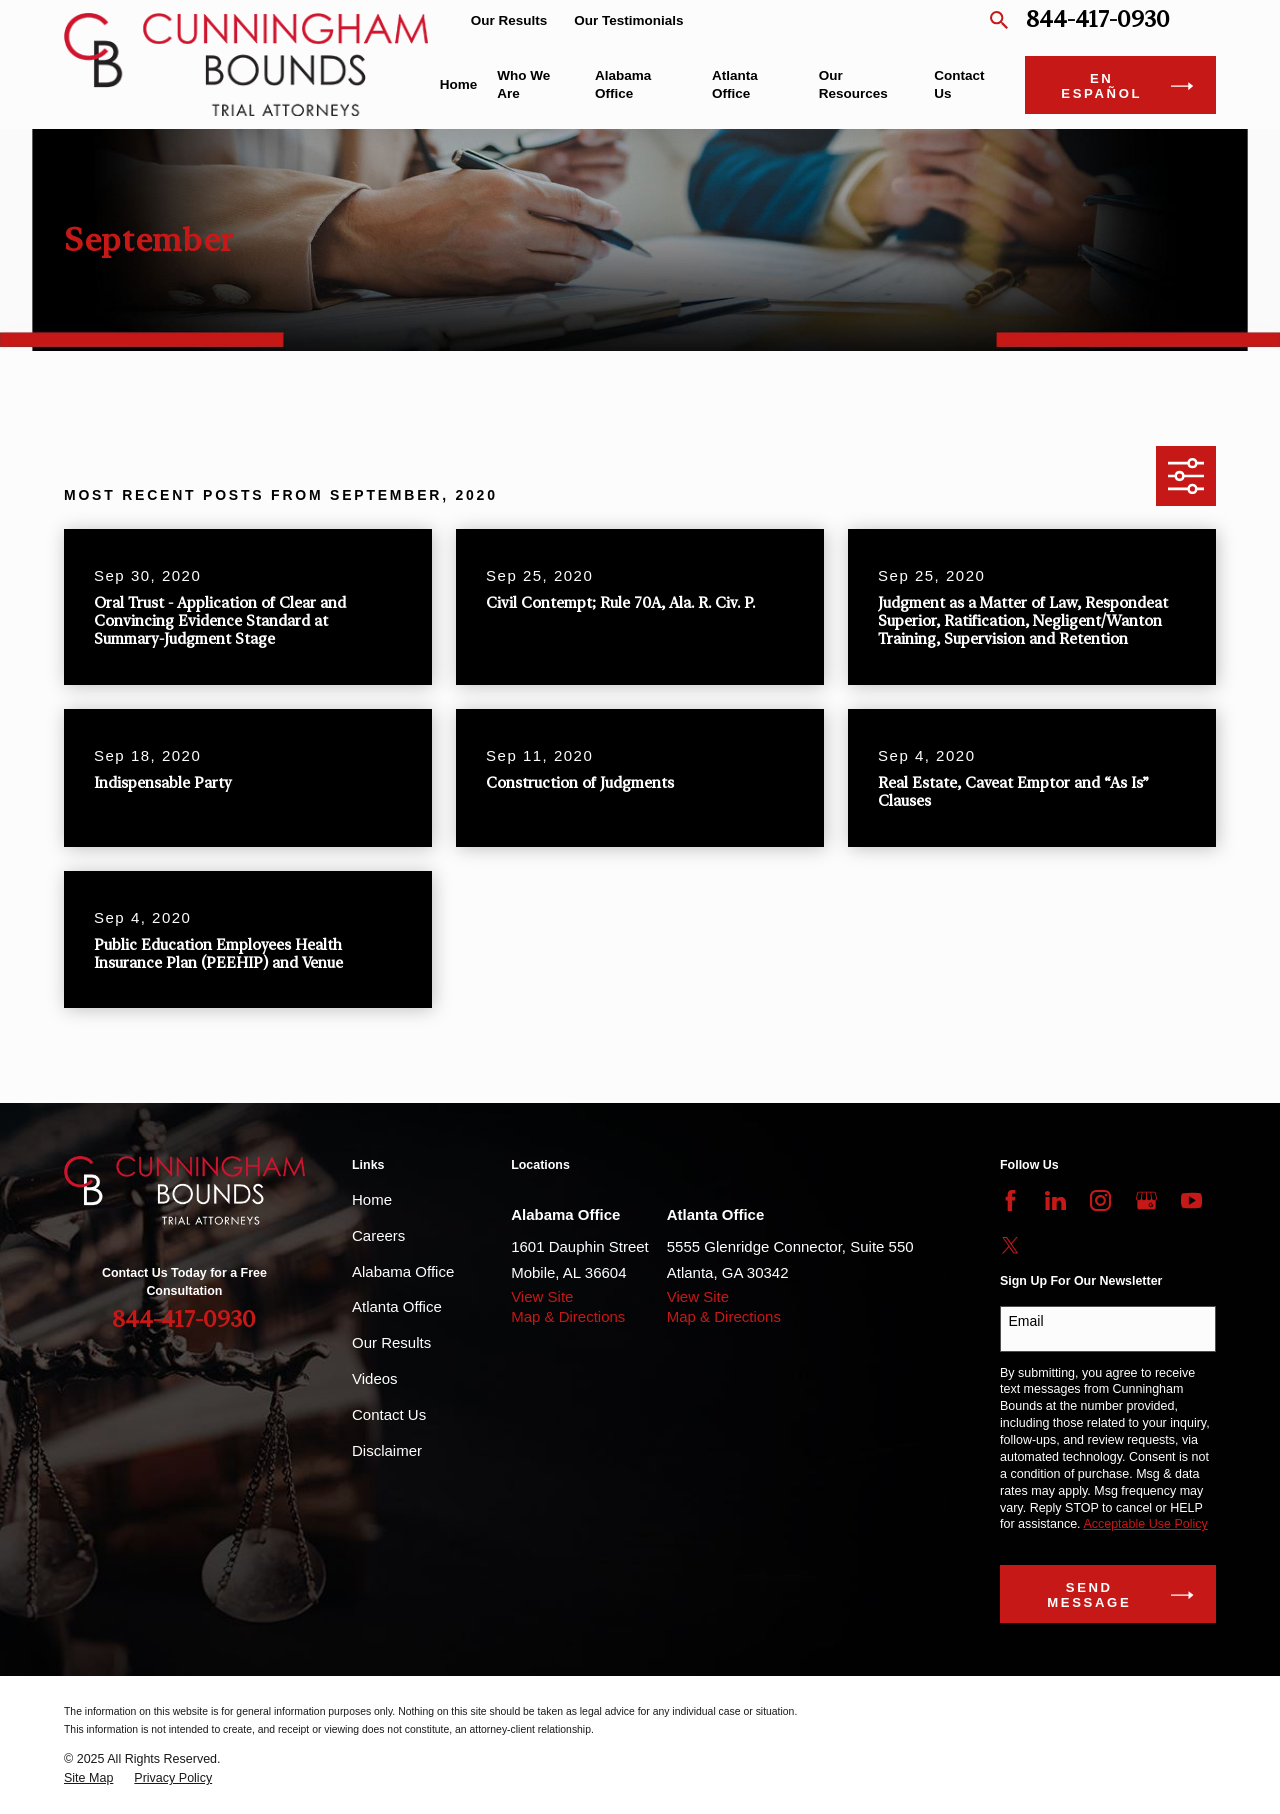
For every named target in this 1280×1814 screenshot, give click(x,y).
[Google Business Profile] (1146, 1200)
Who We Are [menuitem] (523, 84)
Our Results (509, 20)
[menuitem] (88, 1778)
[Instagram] (1100, 1200)
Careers (378, 1235)
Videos (375, 1378)
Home (372, 1199)
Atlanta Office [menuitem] (735, 84)
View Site (542, 1296)
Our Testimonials (628, 20)
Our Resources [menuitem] (853, 84)
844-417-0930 (1098, 20)
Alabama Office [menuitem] (623, 84)
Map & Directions (568, 1316)
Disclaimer (387, 1450)
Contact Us (389, 1414)
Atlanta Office (397, 1306)
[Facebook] (1010, 1200)
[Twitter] (1010, 1245)
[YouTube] (1191, 1200)
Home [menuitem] (459, 84)
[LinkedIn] (1055, 1200)
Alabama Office (403, 1271)
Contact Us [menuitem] (959, 84)
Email (1026, 1321)
